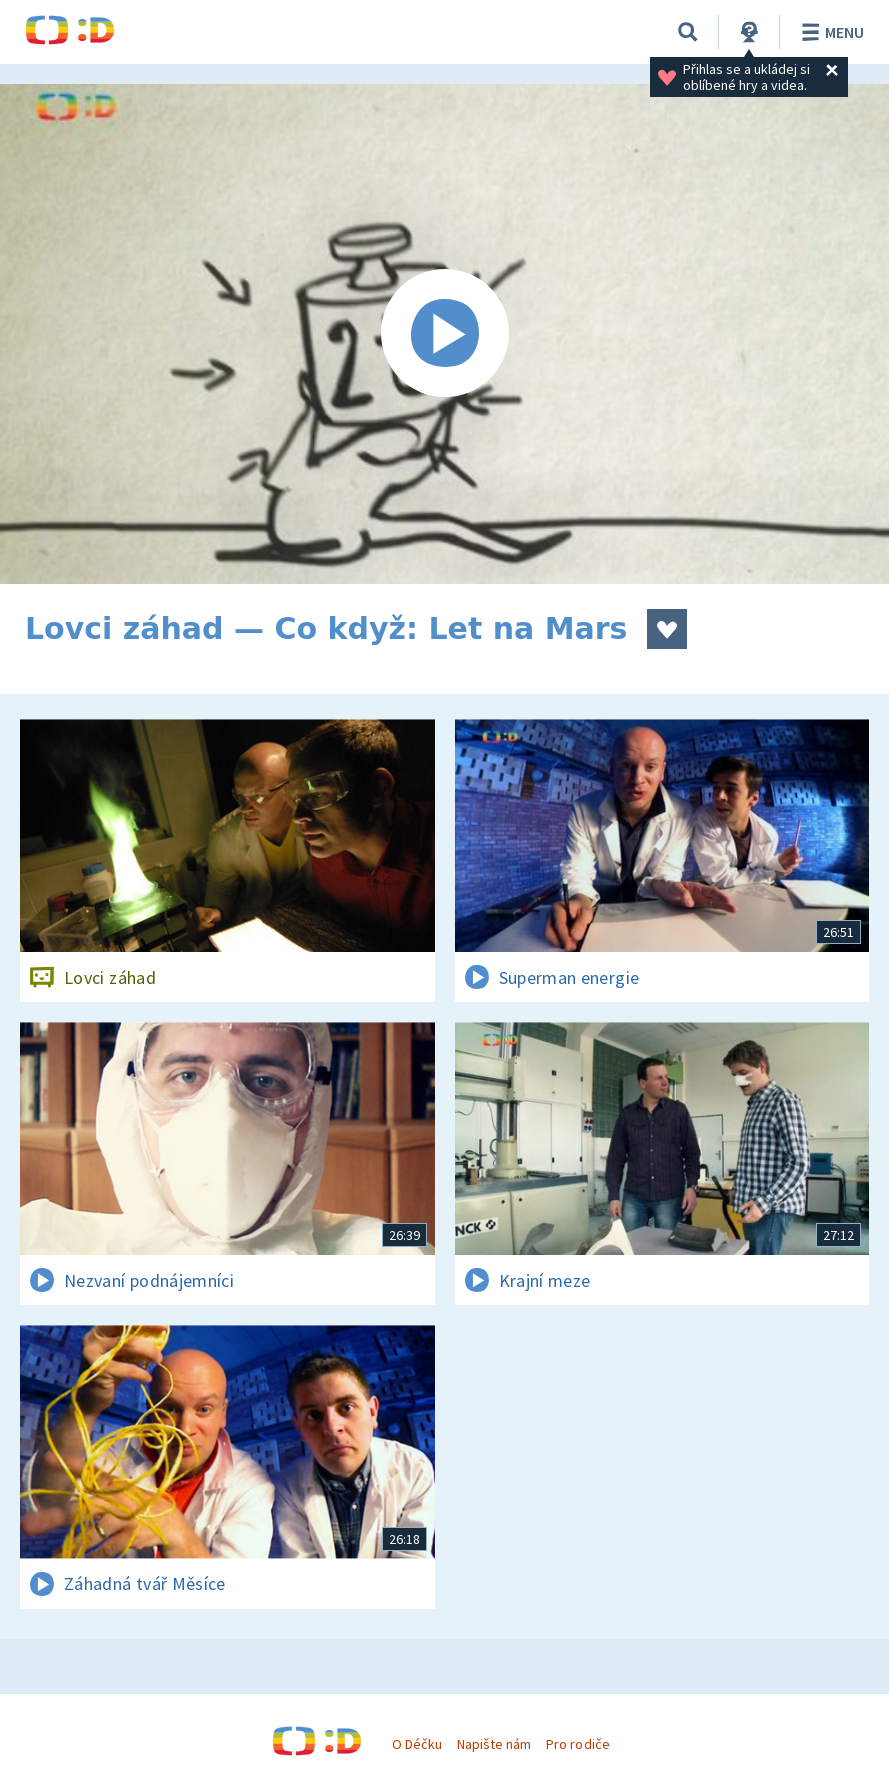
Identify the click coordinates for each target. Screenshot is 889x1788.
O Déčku (417, 1744)
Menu (829, 32)
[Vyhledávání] (688, 32)
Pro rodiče (577, 1744)
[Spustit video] (444, 334)
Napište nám (494, 1744)
